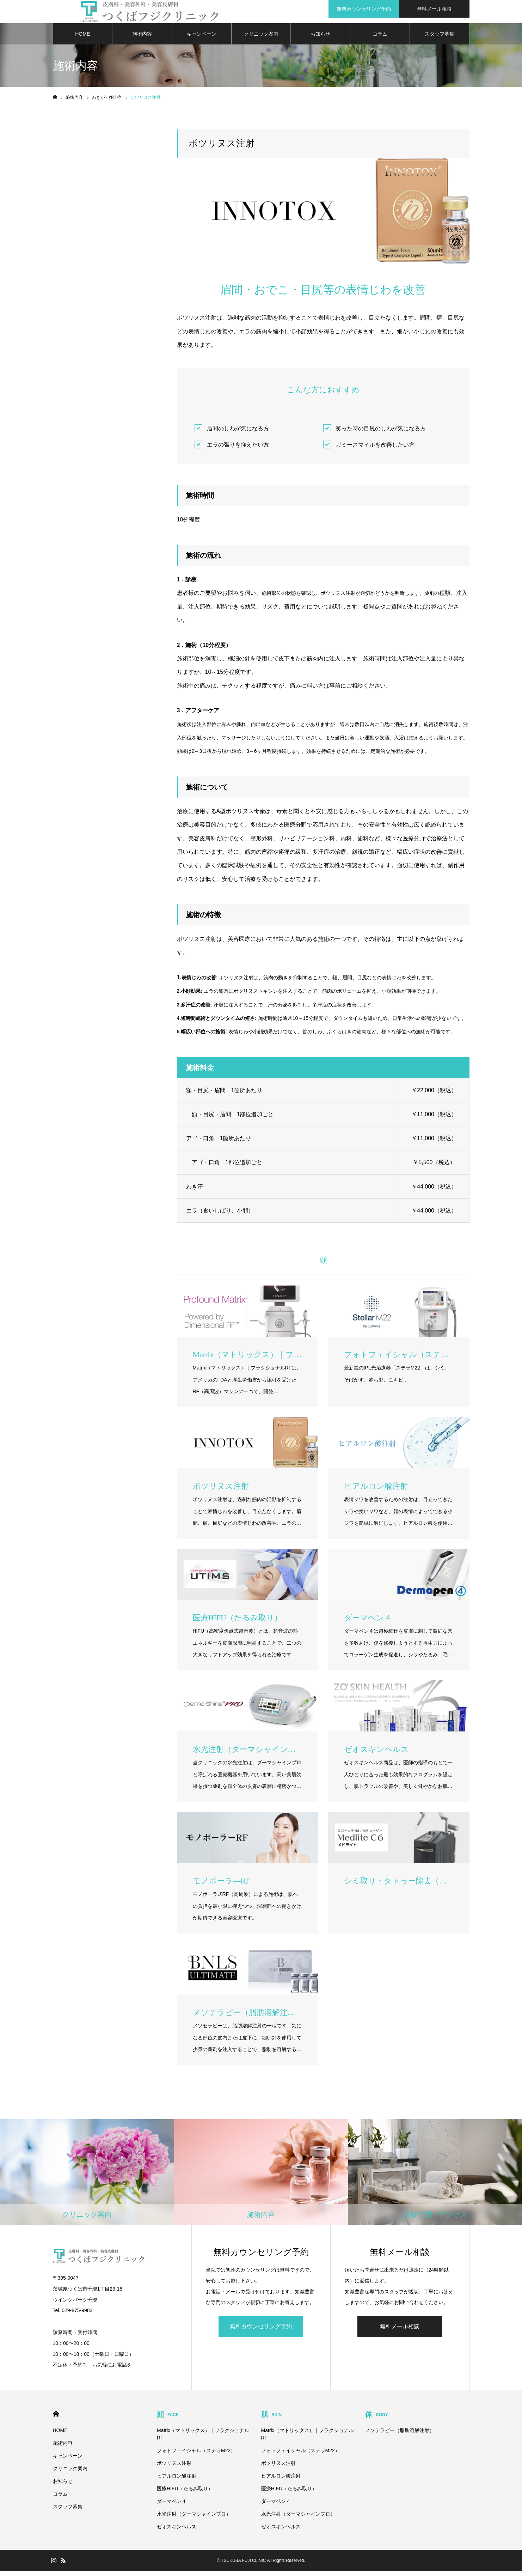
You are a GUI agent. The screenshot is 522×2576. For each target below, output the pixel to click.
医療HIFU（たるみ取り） (185, 2493)
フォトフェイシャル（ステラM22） (196, 2455)
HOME (82, 39)
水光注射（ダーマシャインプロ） (194, 2519)
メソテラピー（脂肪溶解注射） (399, 2435)
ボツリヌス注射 (174, 2468)
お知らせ (320, 39)
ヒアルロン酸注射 (176, 2481)
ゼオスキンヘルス (176, 2531)
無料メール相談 (399, 2331)
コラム (380, 39)
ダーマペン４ (171, 2506)
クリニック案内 (261, 39)
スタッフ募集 (439, 39)
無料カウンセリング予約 (261, 2331)
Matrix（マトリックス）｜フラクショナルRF (203, 2438)
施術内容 (142, 39)
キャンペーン (201, 39)
